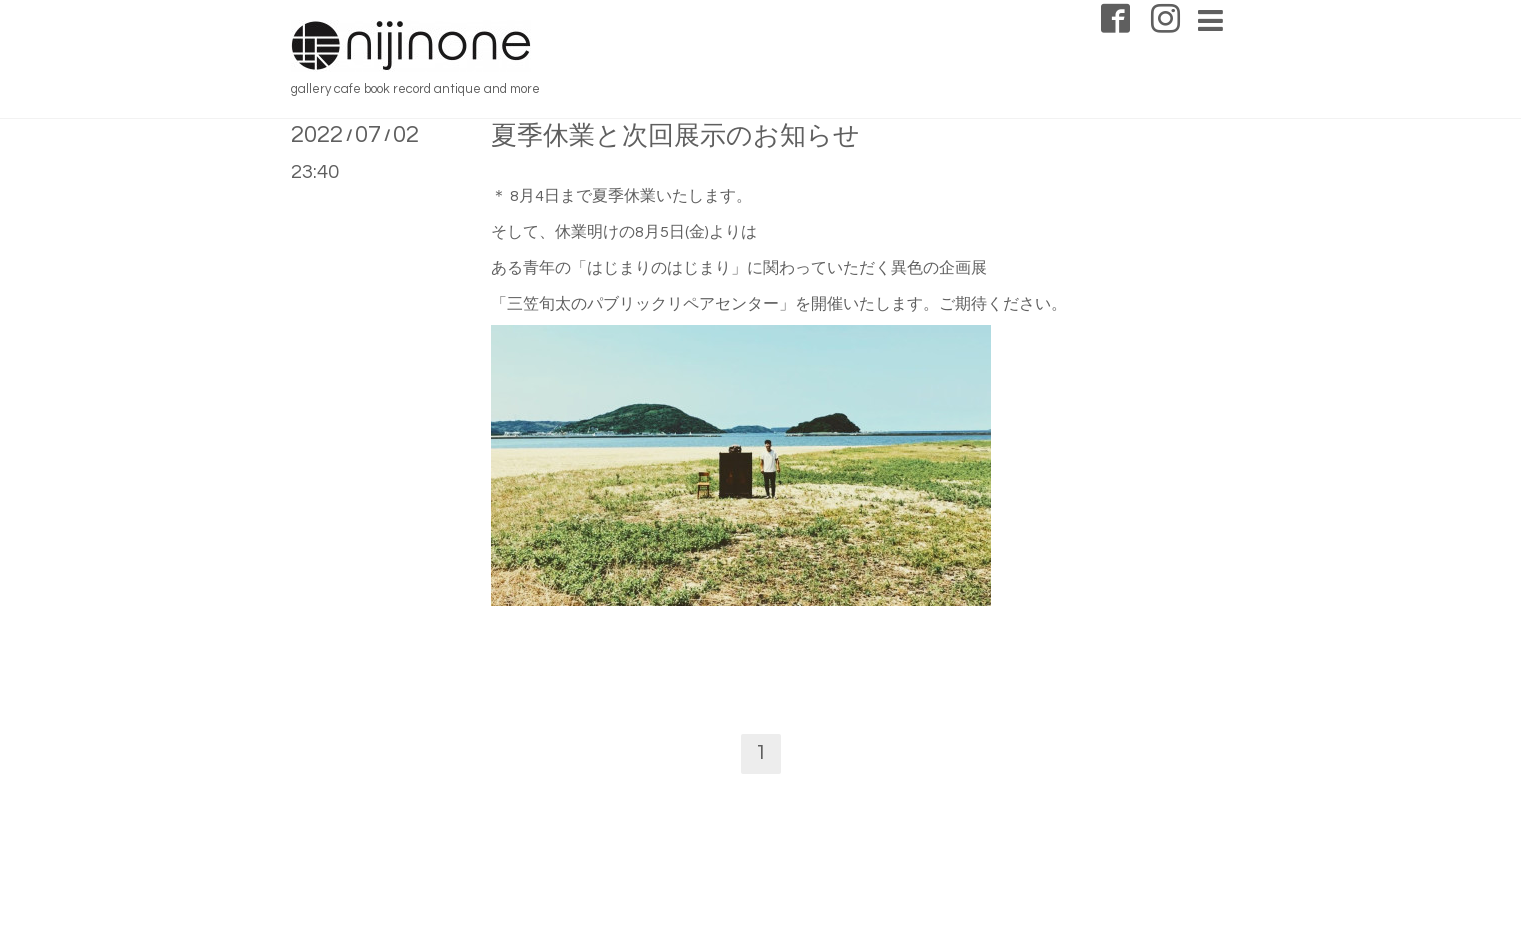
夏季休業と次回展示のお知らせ (675, 136)
